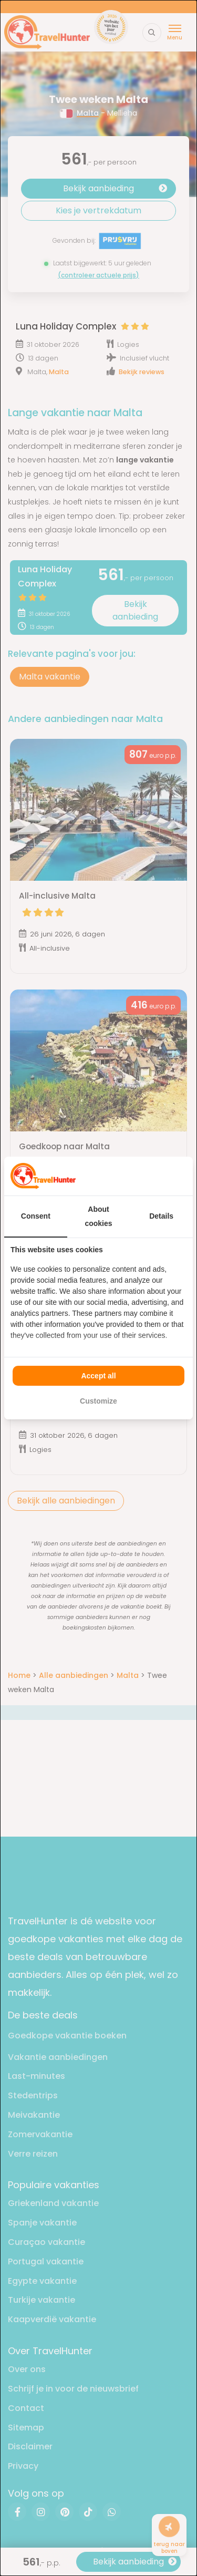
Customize (98, 1401)
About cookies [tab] (98, 1216)
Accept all (98, 1376)
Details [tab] (161, 1216)
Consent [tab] (35, 1216)
